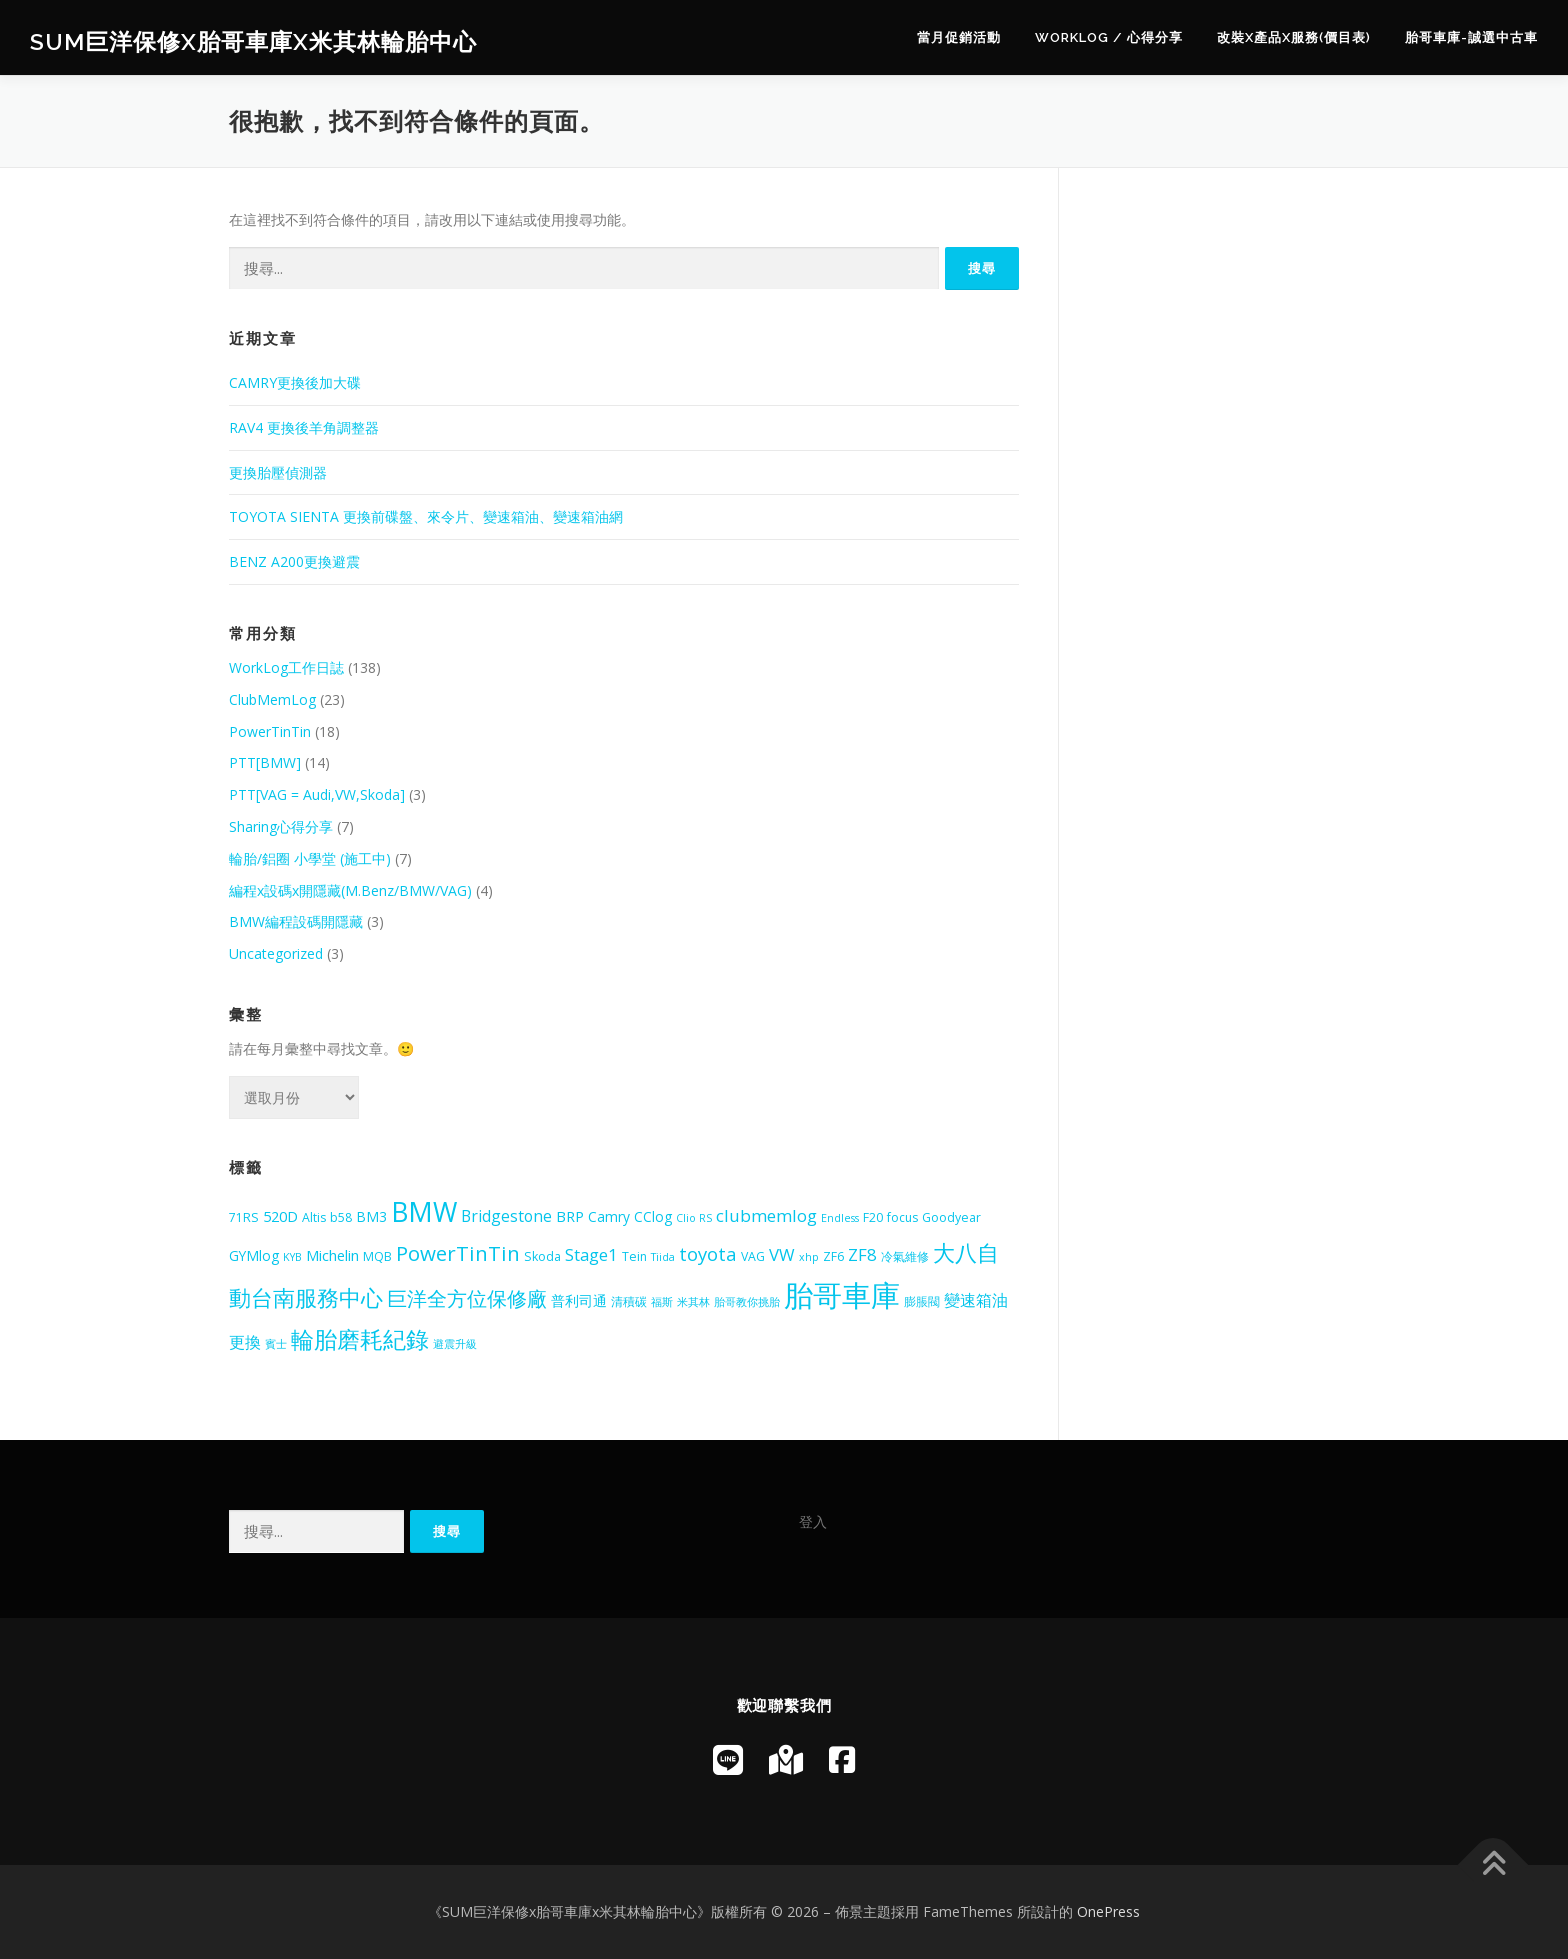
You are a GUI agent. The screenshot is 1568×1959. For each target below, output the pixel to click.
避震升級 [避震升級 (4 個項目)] (455, 1344)
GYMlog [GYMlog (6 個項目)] (254, 1255)
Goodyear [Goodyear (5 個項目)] (951, 1217)
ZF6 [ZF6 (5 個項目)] (833, 1256)
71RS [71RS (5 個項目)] (244, 1217)
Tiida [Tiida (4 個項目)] (663, 1257)
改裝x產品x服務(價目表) (1294, 37)
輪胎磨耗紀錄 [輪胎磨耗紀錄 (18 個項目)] (360, 1339)
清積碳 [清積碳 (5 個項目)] (629, 1301)
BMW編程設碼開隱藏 (296, 921)
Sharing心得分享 (281, 826)
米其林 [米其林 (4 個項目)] (693, 1302)
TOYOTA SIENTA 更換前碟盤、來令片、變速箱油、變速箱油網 (426, 516)
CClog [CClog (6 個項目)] (653, 1216)
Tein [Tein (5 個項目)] (634, 1256)
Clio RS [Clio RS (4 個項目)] (694, 1218)
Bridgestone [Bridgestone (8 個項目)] (506, 1216)
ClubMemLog (272, 699)
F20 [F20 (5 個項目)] (873, 1217)
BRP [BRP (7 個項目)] (570, 1216)
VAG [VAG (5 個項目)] (753, 1256)
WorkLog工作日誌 (286, 667)
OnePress (1108, 1911)
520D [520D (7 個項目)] (280, 1216)
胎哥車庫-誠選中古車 (1471, 37)
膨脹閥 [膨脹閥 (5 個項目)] (922, 1301)
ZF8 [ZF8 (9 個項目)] (862, 1254)
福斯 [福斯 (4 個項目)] (662, 1302)
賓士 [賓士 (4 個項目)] (276, 1344)
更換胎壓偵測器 (278, 472)
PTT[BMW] (265, 762)
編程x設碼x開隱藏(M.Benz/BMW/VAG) (350, 890)
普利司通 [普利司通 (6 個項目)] (579, 1300)
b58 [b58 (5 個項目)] (341, 1217)
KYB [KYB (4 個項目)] (292, 1257)
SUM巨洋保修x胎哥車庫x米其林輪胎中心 (253, 40)
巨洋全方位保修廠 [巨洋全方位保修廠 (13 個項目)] (467, 1298)
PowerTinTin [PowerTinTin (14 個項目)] (458, 1253)
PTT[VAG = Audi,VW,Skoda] (317, 794)
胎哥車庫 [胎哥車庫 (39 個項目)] (842, 1295)
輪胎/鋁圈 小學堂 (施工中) (310, 858)
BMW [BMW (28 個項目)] (424, 1212)
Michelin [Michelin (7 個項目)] (332, 1255)
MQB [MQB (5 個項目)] (377, 1256)
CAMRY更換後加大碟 (295, 382)
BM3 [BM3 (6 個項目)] (371, 1216)
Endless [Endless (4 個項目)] (840, 1218)
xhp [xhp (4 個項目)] (809, 1257)
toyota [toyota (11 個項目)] (708, 1253)
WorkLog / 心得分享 (1109, 37)
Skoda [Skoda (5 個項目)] (542, 1256)
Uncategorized (276, 953)
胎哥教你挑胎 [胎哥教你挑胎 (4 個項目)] (747, 1302)
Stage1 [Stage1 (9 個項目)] (591, 1254)
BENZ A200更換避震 (294, 561)
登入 (813, 1521)
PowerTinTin (270, 731)
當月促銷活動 (959, 37)
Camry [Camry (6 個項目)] (609, 1216)
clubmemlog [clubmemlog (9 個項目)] (766, 1215)
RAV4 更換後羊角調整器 (304, 427)
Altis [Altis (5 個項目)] (314, 1217)
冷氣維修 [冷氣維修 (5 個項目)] (905, 1256)
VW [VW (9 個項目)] (782, 1254)
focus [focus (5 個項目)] (902, 1217)
